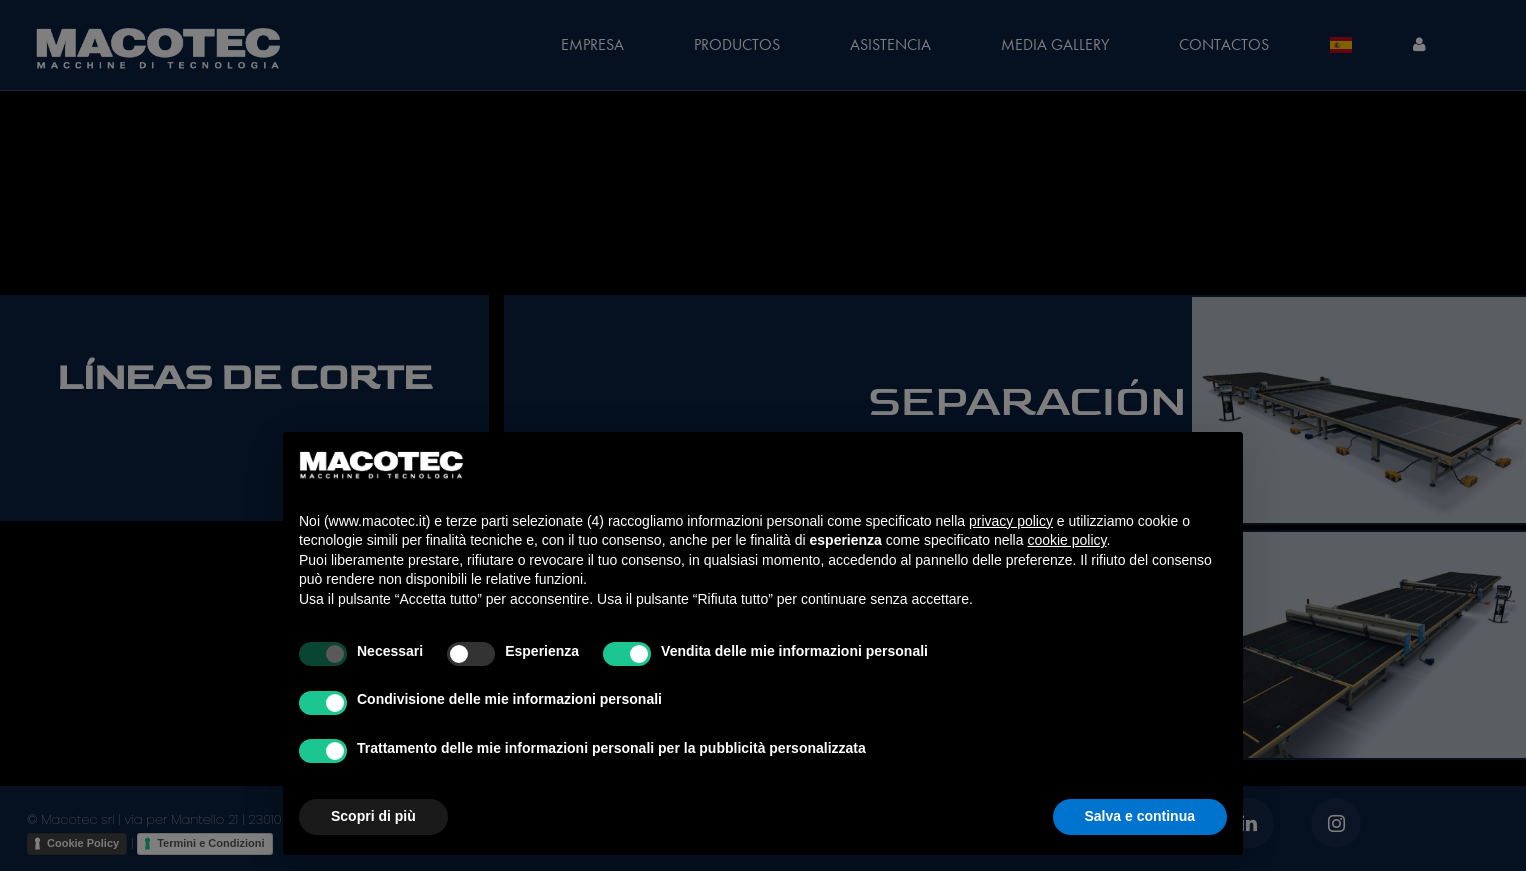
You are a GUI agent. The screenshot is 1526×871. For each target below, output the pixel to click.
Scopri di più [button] (373, 816)
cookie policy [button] (1066, 540)
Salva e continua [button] (1140, 816)
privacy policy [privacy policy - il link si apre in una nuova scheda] (1011, 521)
